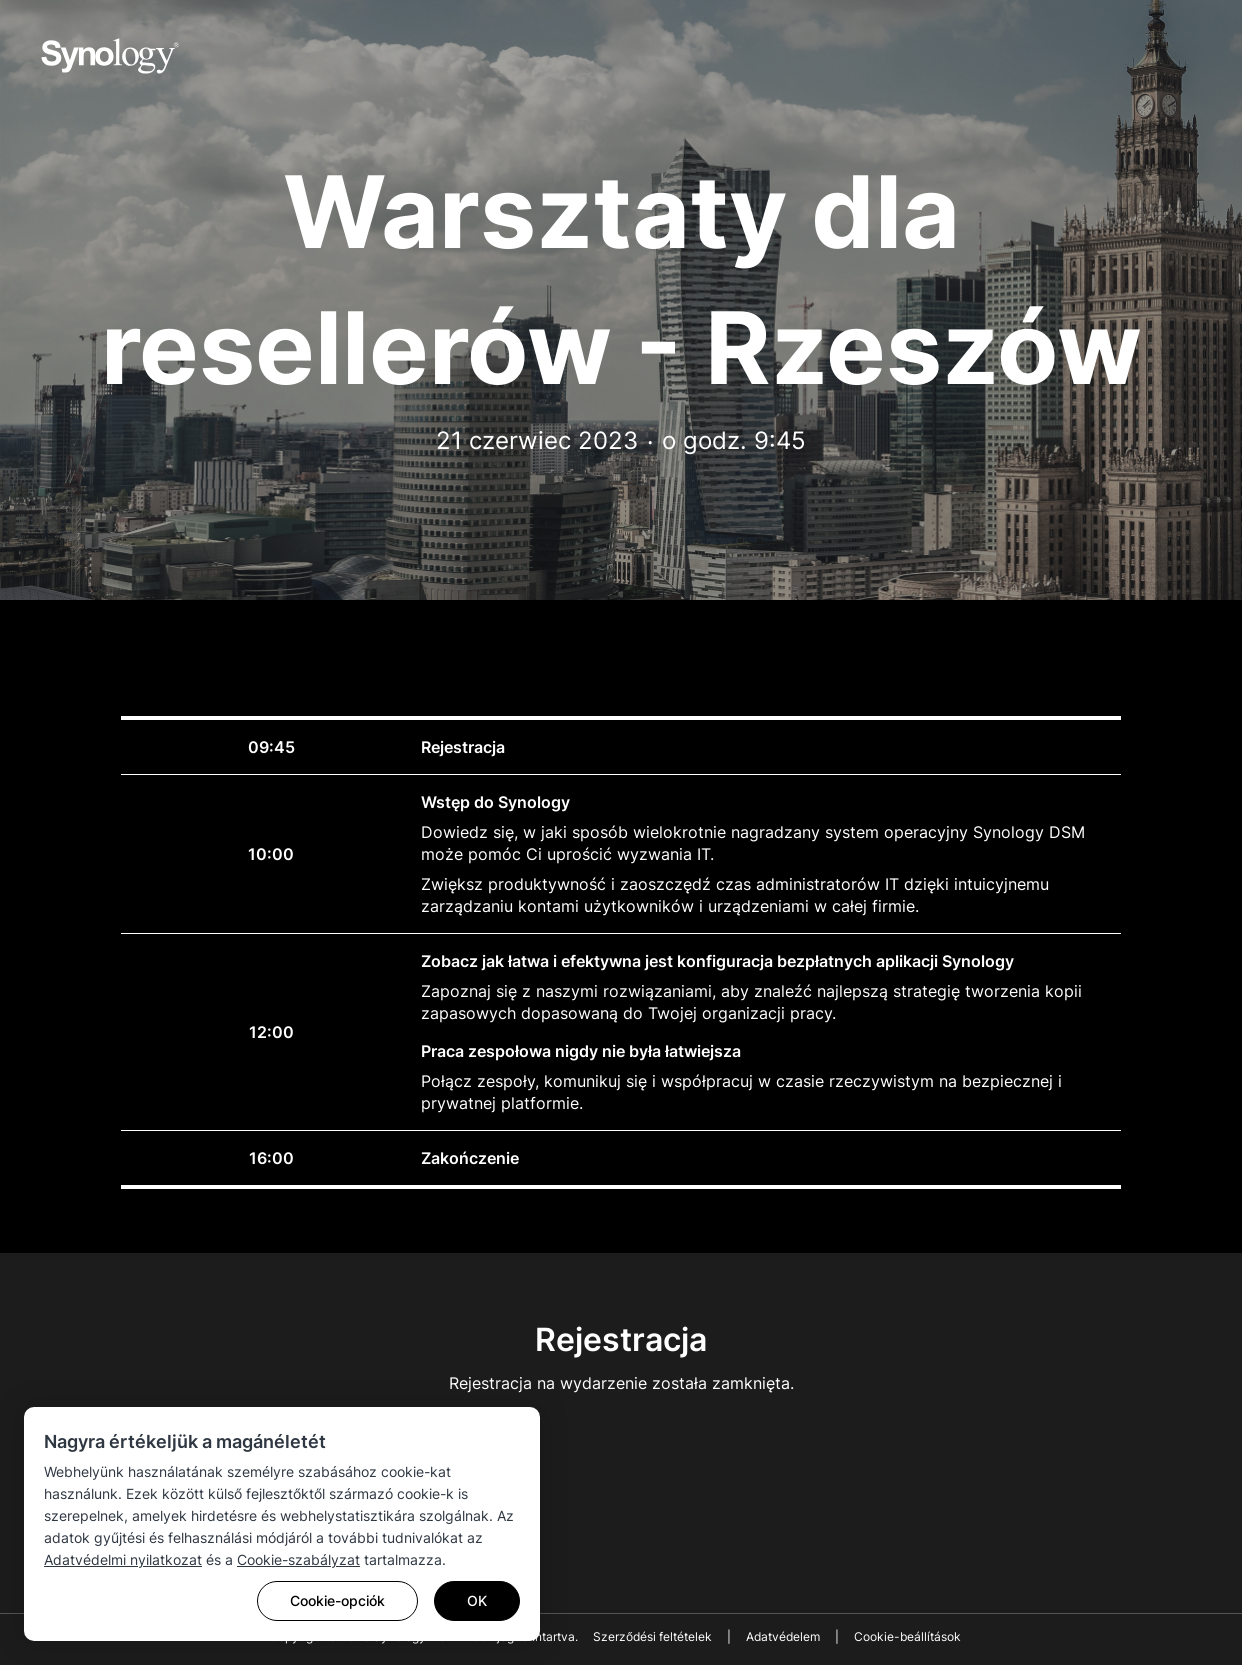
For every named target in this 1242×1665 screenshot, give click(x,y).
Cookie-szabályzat (298, 1559)
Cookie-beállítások (907, 1636)
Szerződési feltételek (652, 1636)
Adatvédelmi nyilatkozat (123, 1559)
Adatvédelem (783, 1636)
